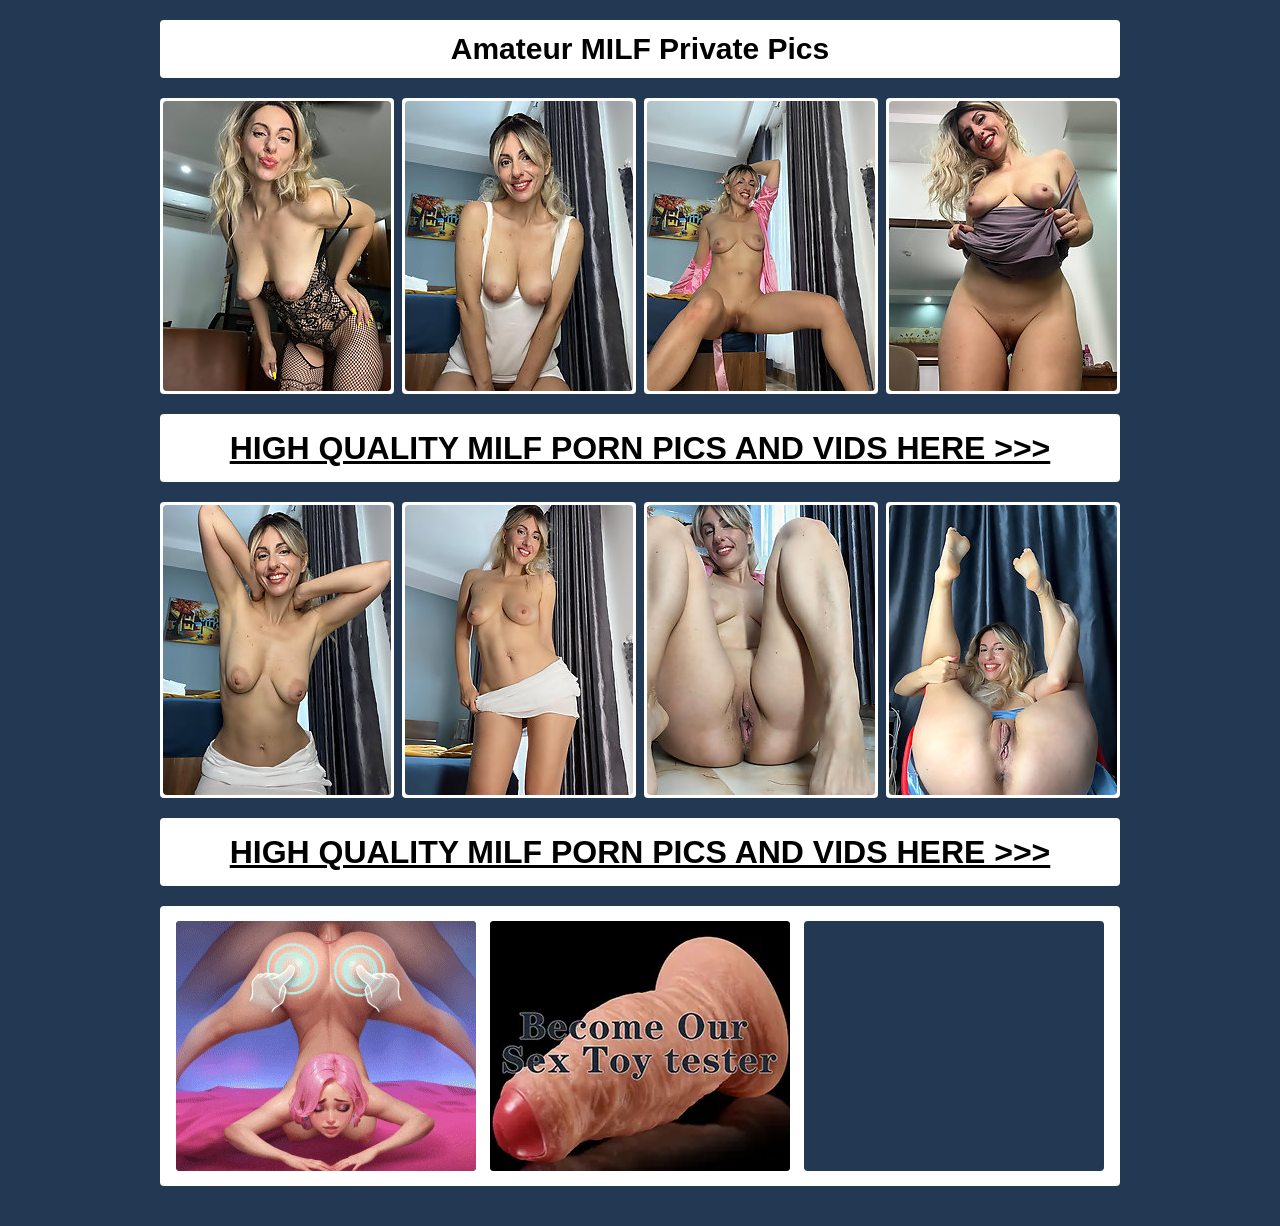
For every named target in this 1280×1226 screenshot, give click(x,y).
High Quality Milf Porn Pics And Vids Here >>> (640, 448)
